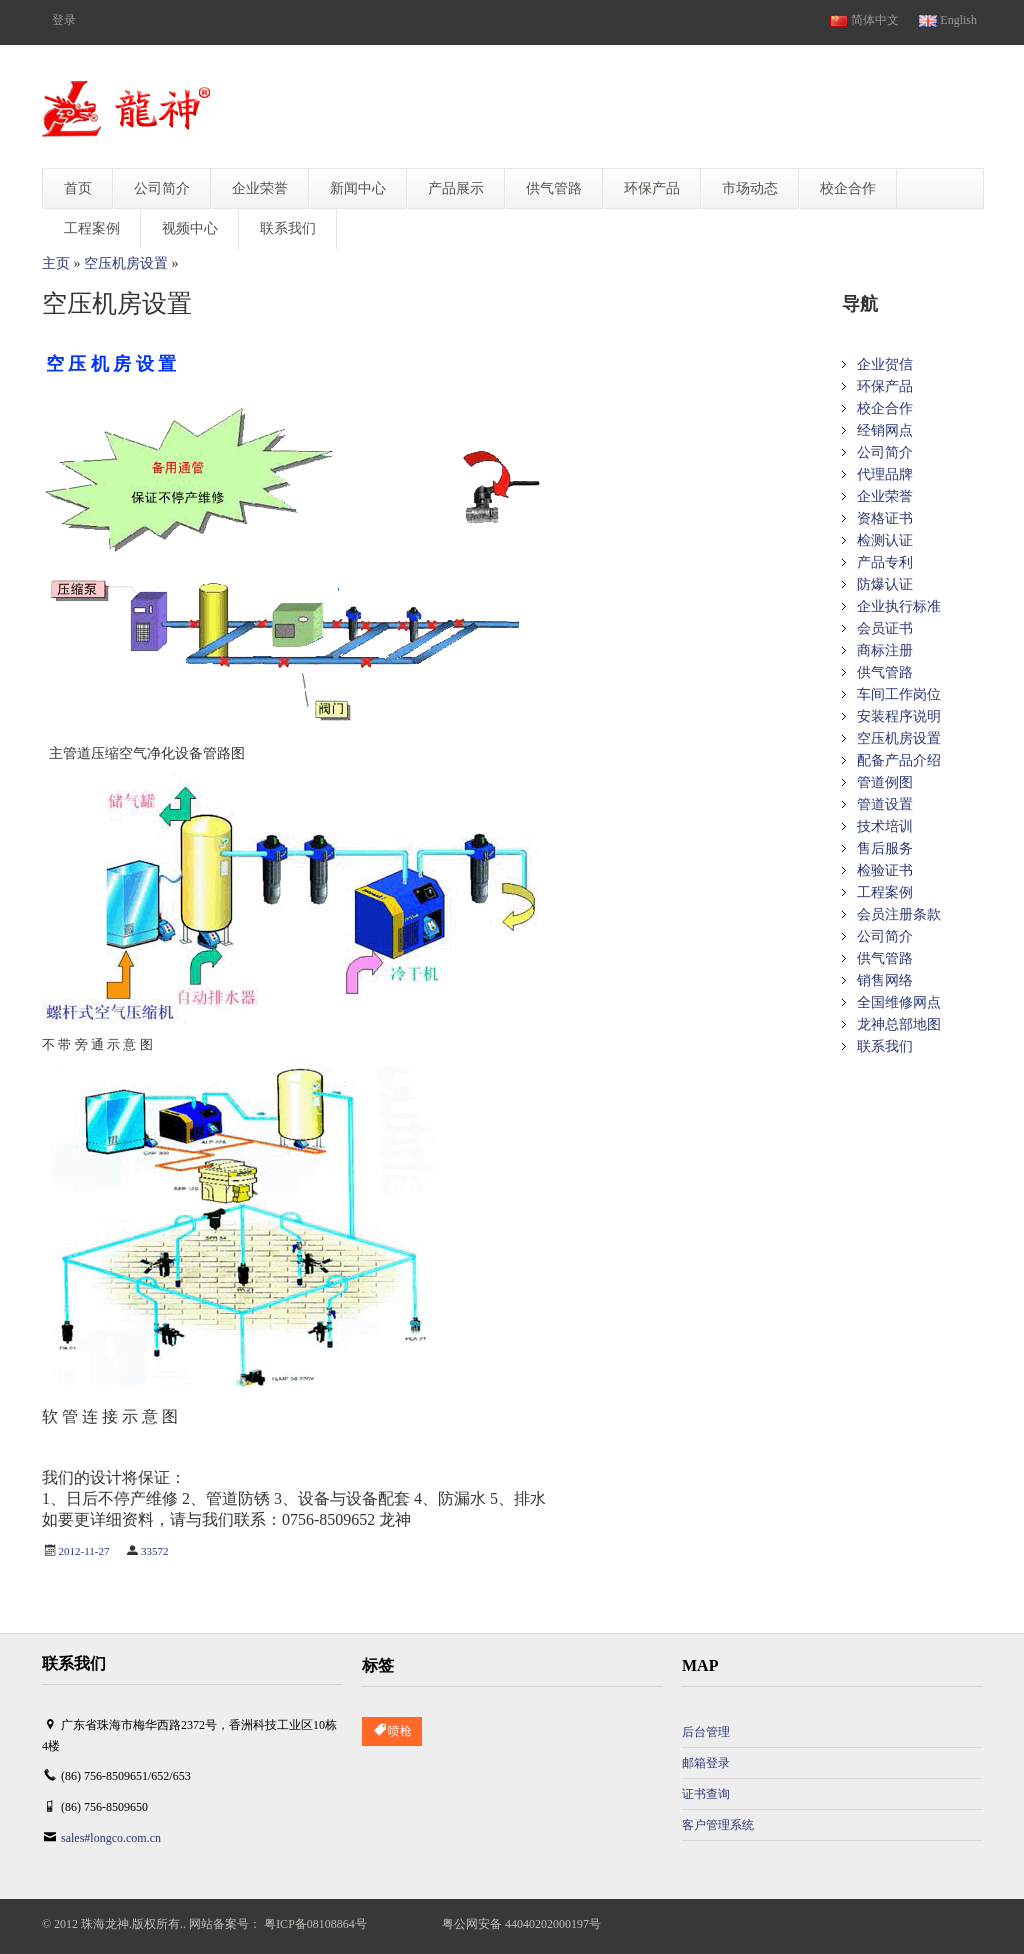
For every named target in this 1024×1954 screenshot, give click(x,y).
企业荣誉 (885, 496)
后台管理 (706, 1732)
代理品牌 (885, 474)
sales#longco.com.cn (111, 1838)
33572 (155, 1551)
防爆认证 (885, 584)
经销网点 (885, 430)
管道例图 (885, 782)
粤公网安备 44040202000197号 (521, 1924)
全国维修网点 (899, 1002)
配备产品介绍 (899, 760)
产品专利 (885, 562)
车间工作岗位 (899, 694)
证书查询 (706, 1794)
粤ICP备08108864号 (315, 1924)
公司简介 (885, 452)
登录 (64, 20)
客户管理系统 (718, 1825)
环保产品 (885, 386)
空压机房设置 (126, 263)
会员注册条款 (899, 914)
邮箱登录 (706, 1763)
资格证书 (885, 518)
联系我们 (885, 1046)
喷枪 (392, 1731)
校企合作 (885, 408)
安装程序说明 (899, 716)
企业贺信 (885, 364)
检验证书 (885, 870)
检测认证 (885, 540)
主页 (56, 263)
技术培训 (885, 826)
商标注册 (885, 650)
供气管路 (885, 672)
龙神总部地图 (899, 1024)
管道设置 (885, 804)
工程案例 (885, 892)
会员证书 (885, 628)
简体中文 (864, 20)
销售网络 (885, 980)
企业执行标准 (899, 606)
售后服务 (885, 848)
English (948, 20)
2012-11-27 (84, 1551)
